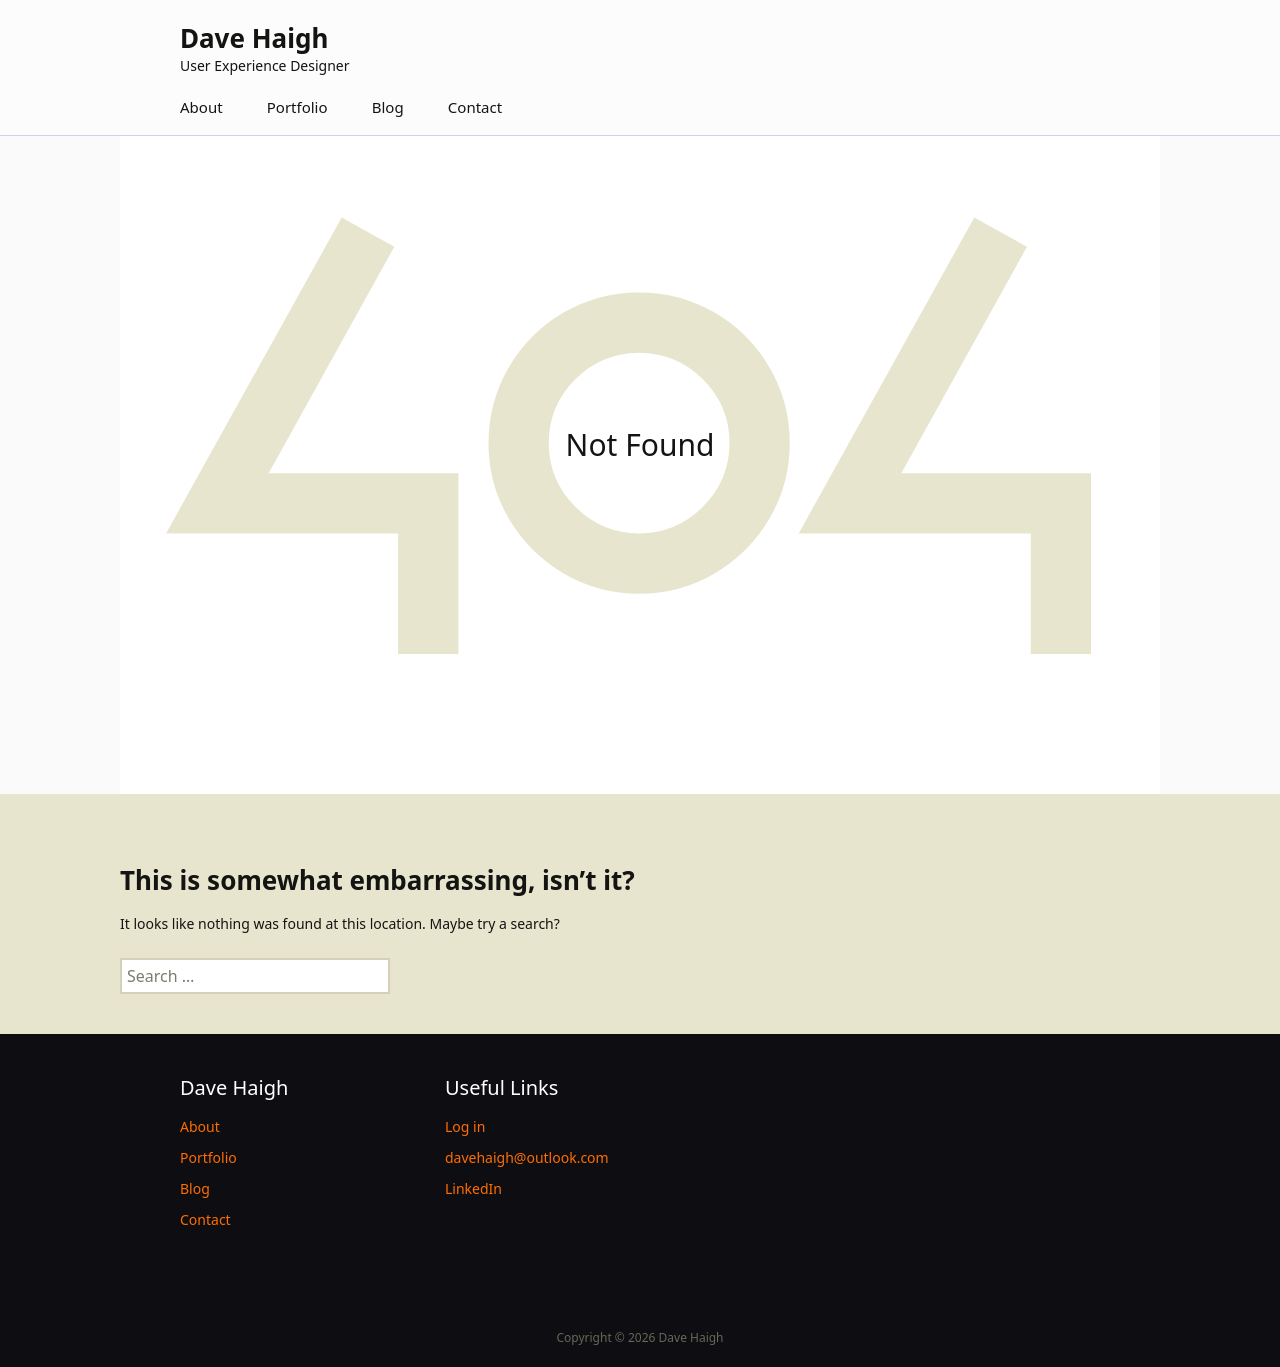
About (201, 107)
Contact (475, 107)
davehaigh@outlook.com (527, 1157)
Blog (388, 107)
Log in (465, 1126)
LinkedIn (473, 1188)
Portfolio (297, 107)
